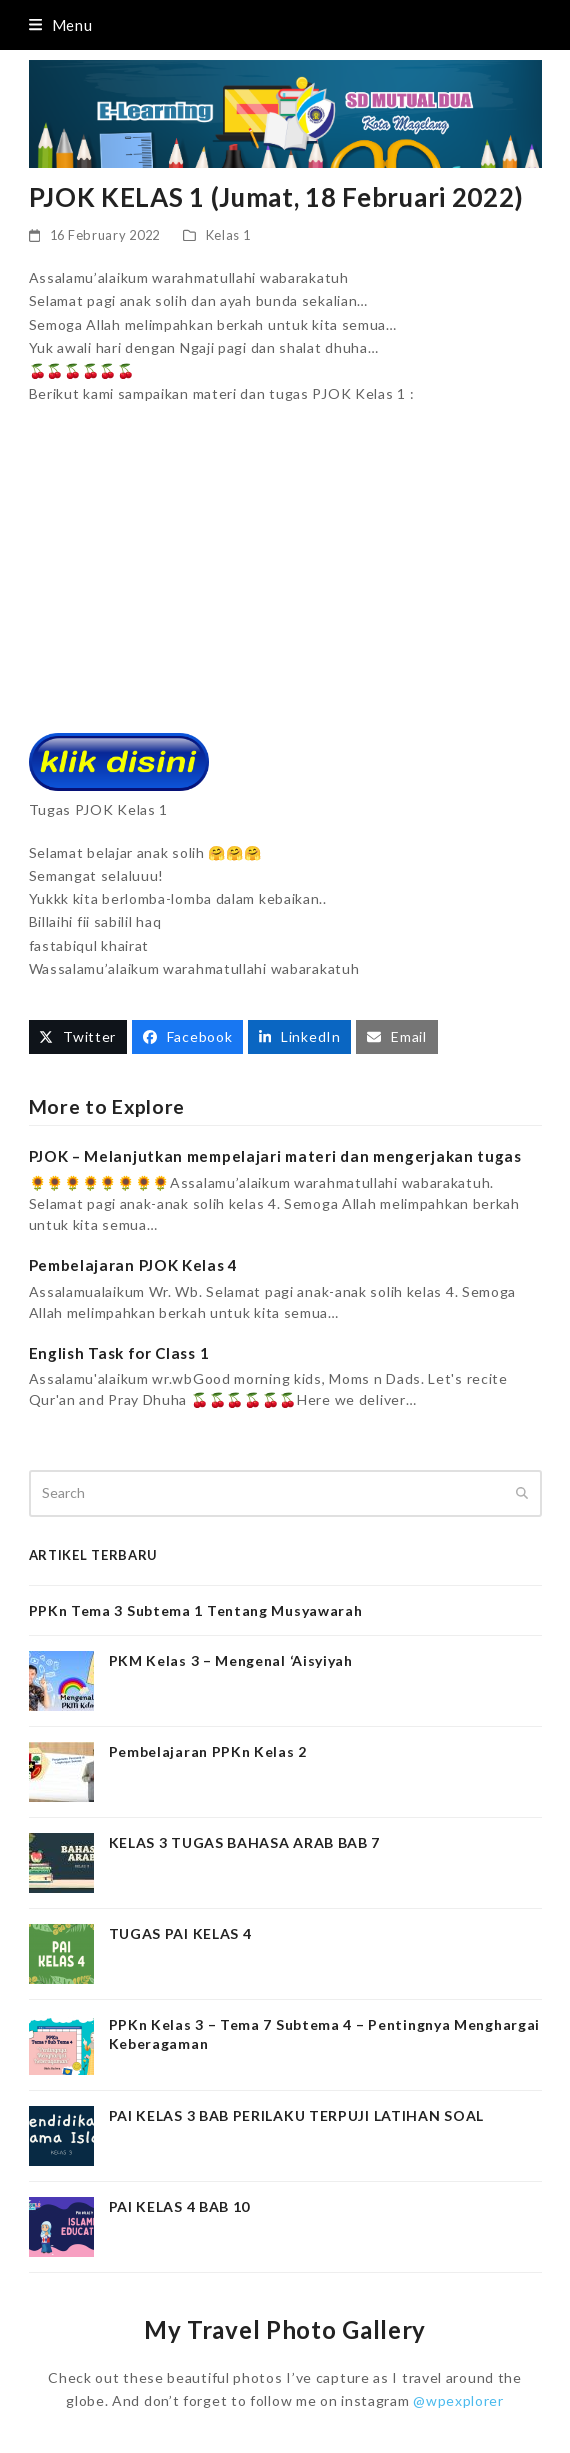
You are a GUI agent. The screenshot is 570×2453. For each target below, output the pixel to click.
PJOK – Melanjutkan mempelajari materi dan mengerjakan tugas (275, 1156)
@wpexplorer (458, 2400)
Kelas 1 (228, 235)
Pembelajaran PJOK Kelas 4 (134, 1265)
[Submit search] (522, 1494)
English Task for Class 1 (119, 1353)
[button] (61, 25)
